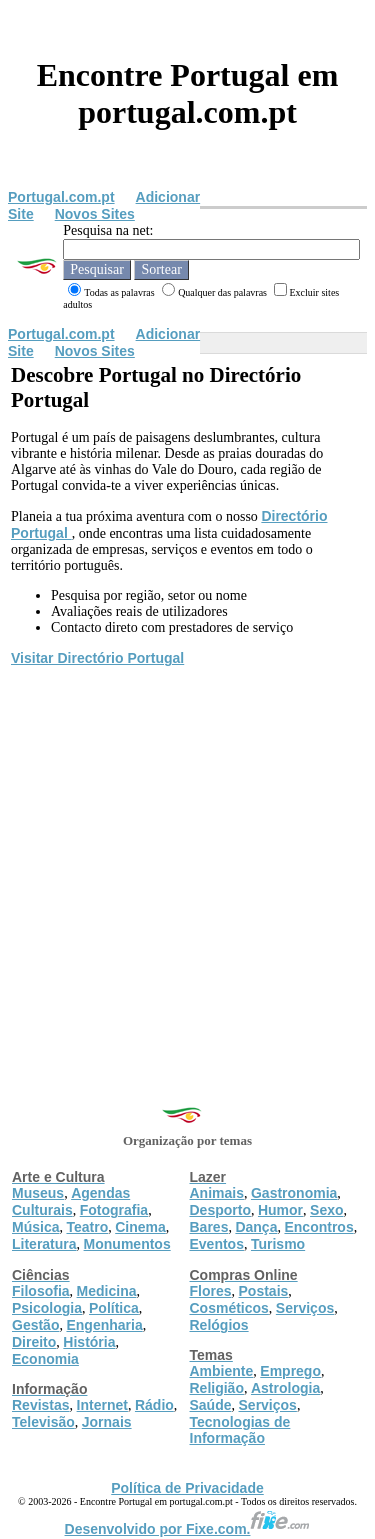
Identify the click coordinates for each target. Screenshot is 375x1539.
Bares (209, 1227)
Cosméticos (229, 1308)
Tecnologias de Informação (240, 1430)
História (89, 1342)
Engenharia (104, 1325)
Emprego (290, 1371)
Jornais (107, 1422)
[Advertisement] (187, 866)
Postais (264, 1291)
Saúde (211, 1405)
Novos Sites (95, 214)
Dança (256, 1227)
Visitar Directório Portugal (97, 658)
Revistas (41, 1405)
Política (114, 1308)
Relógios (219, 1325)
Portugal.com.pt (61, 197)
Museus (38, 1193)
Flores (211, 1291)
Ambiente (222, 1371)
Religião (217, 1388)
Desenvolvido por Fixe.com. (188, 1529)
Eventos (217, 1244)
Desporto (220, 1210)
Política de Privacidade (187, 1488)
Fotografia (114, 1210)
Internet (102, 1405)
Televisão (43, 1422)
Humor (280, 1210)
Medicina (107, 1291)
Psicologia (47, 1308)
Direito (34, 1342)
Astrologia (285, 1388)
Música (35, 1227)
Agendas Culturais (71, 1201)
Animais (217, 1193)
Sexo (326, 1210)
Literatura (44, 1244)
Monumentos (127, 1244)
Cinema (140, 1227)
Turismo (278, 1244)
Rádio (154, 1405)
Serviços (305, 1308)
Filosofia (41, 1291)
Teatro (87, 1227)
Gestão (35, 1325)
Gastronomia (294, 1193)
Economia (45, 1359)
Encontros (318, 1227)
